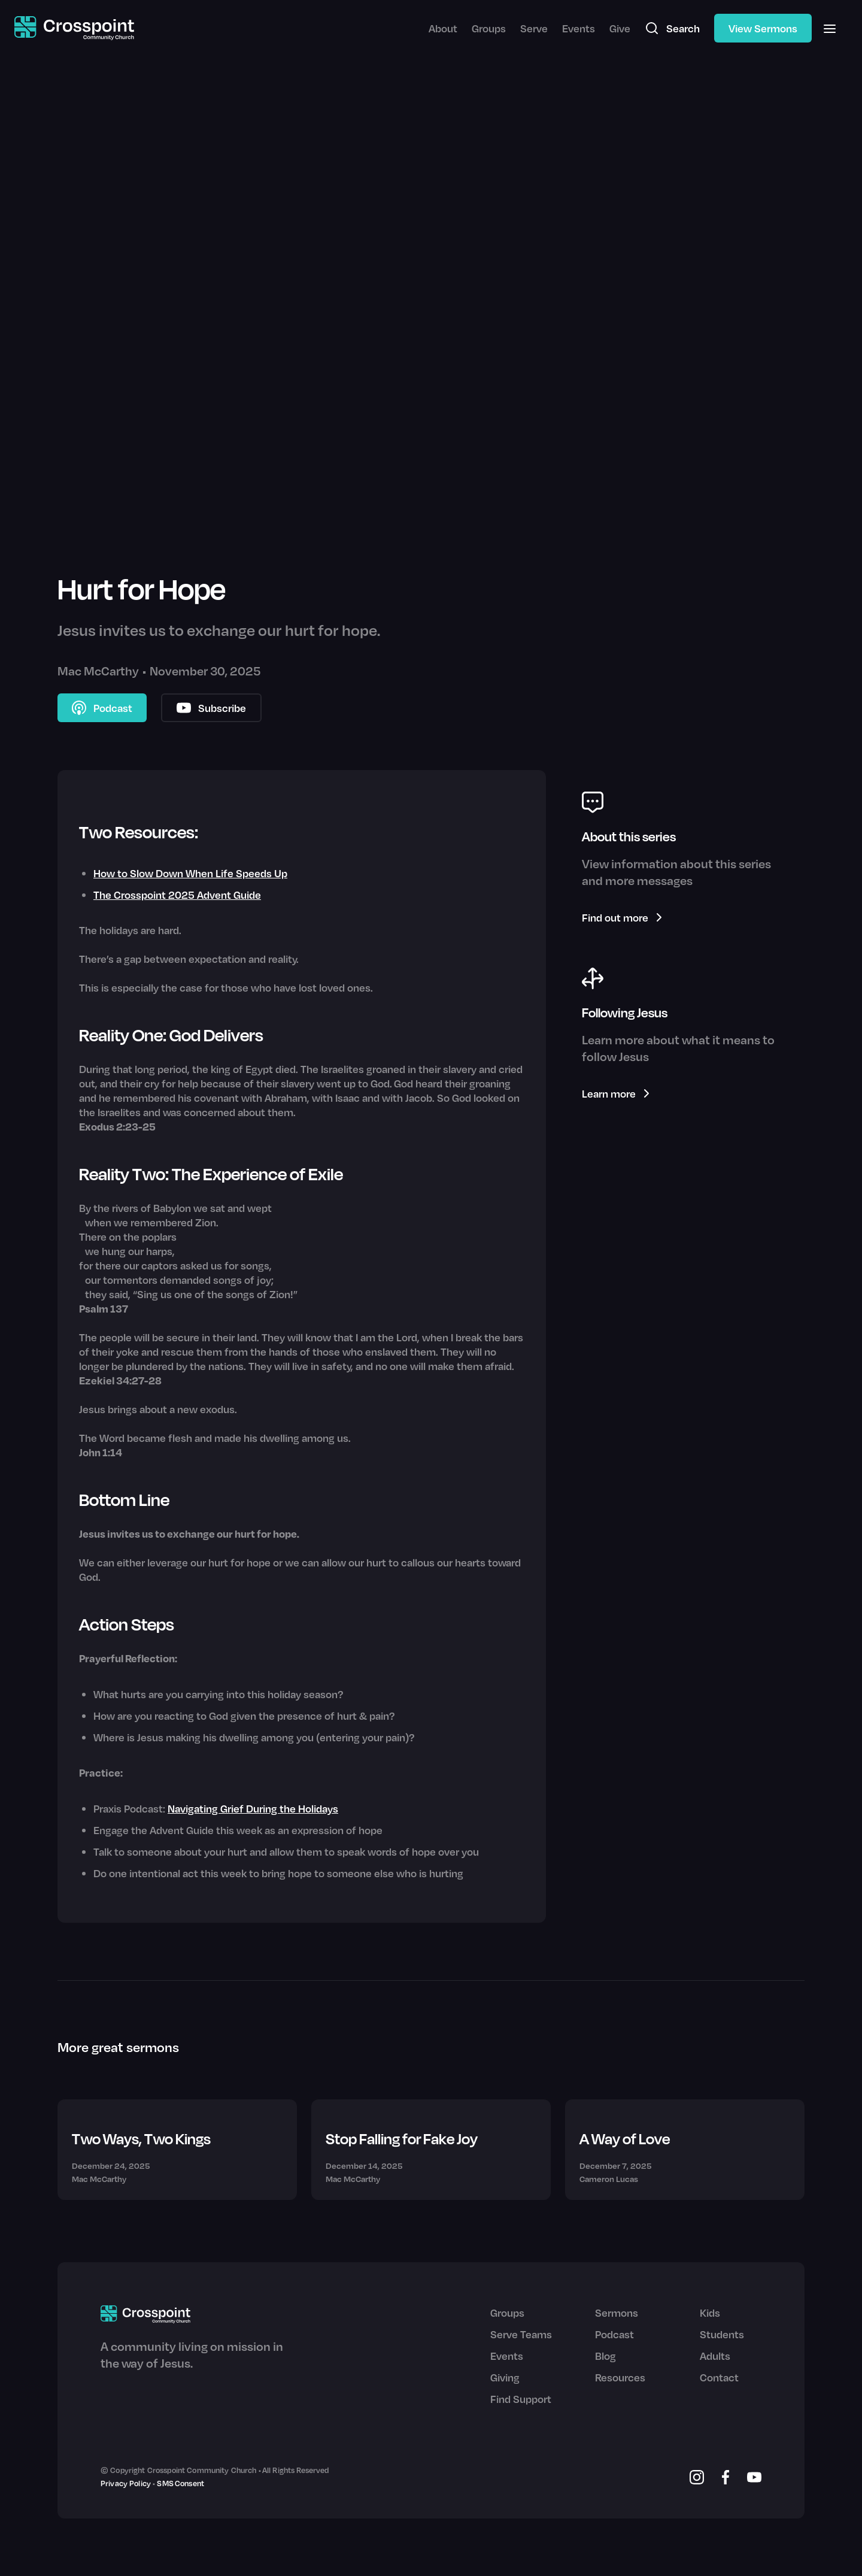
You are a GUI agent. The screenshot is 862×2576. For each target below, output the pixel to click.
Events (578, 28)
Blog (605, 2355)
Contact (719, 2377)
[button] (830, 28)
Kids (710, 2312)
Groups (489, 28)
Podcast (614, 2334)
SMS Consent (180, 2483)
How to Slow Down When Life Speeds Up (190, 873)
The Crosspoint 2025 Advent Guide (177, 894)
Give (619, 28)
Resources (620, 2377)
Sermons (616, 2312)
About (443, 28)
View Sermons (763, 28)
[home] (74, 28)
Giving (505, 2377)
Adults (715, 2355)
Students (722, 2334)
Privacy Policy (126, 2483)
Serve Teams (521, 2334)
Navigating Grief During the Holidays (253, 1808)
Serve (534, 28)
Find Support (520, 2398)
